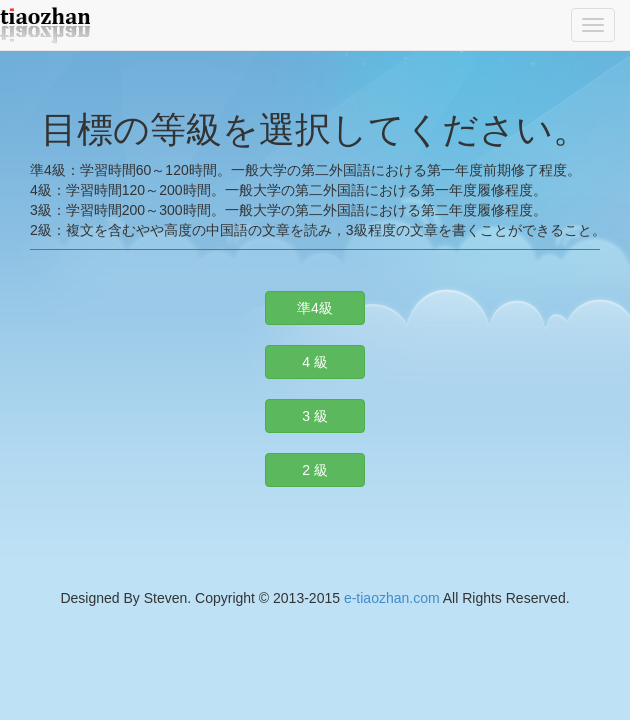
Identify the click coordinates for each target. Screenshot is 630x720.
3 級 (315, 416)
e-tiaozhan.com (392, 598)
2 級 (315, 470)
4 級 (315, 362)
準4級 (315, 308)
